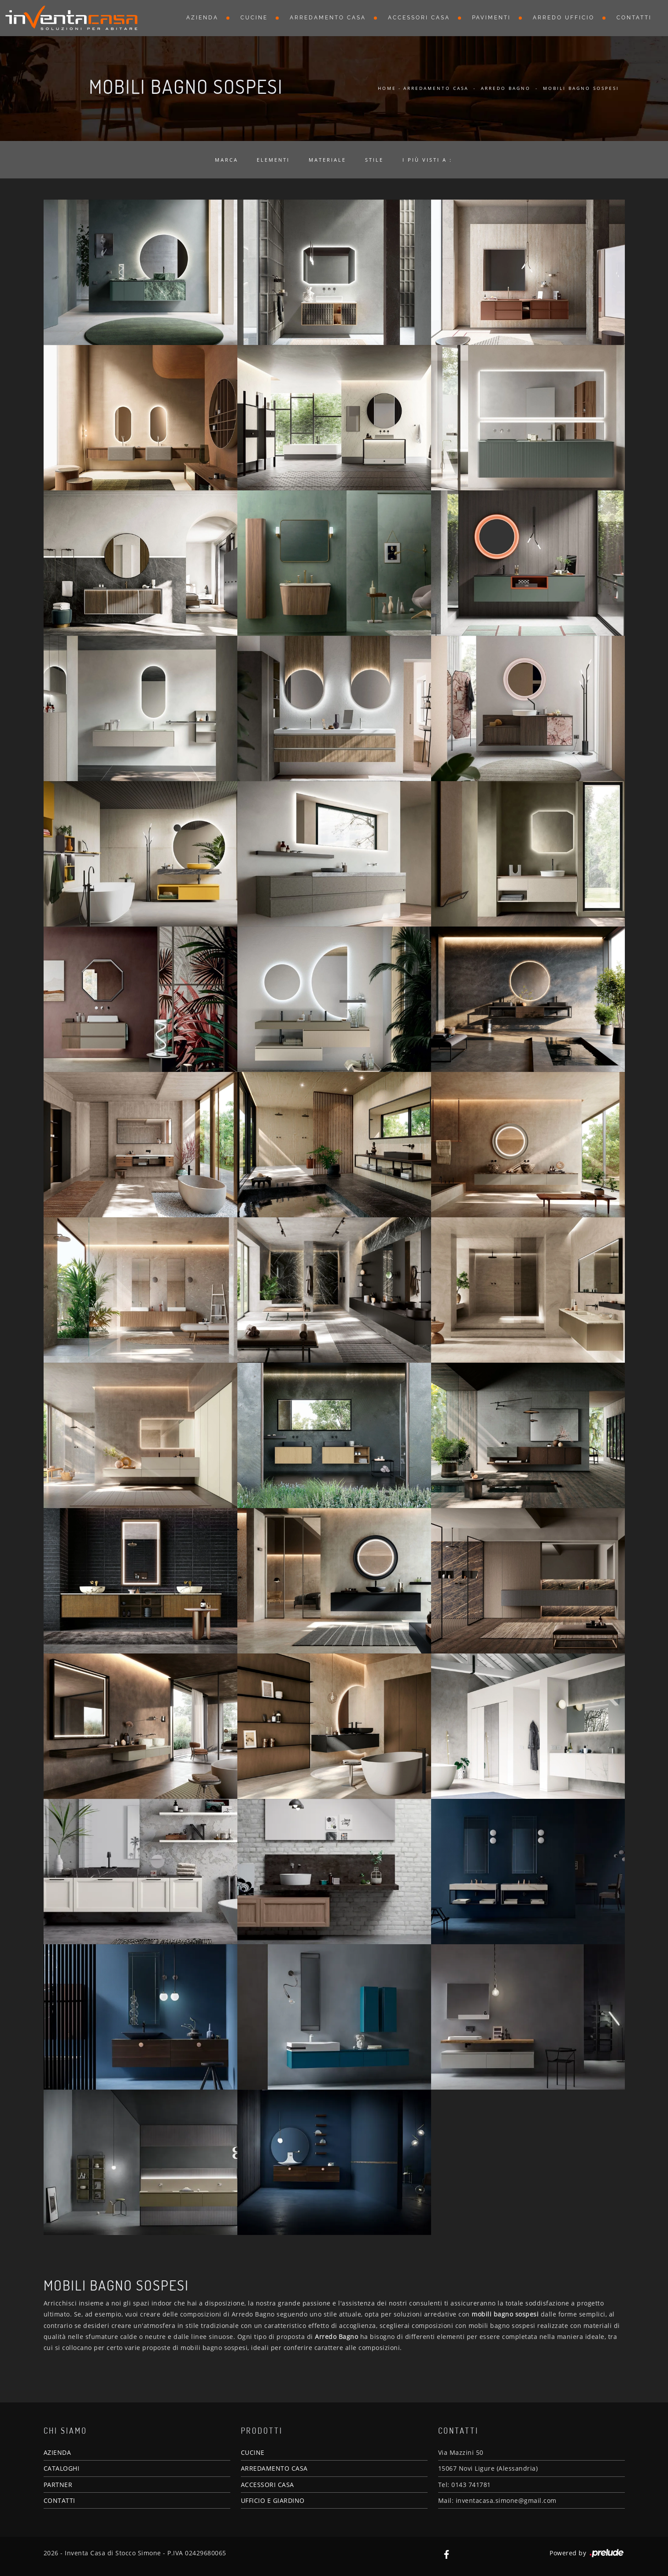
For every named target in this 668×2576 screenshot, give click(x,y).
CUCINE (253, 2452)
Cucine (254, 18)
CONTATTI (59, 2500)
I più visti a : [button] (427, 159)
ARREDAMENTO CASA (274, 2468)
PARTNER (58, 2484)
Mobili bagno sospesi (581, 88)
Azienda (202, 18)
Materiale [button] (327, 159)
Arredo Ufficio (563, 18)
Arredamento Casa (328, 18)
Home (387, 88)
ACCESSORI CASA (267, 2484)
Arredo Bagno (506, 88)
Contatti (634, 18)
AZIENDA (57, 2452)
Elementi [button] (273, 159)
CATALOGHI (62, 2468)
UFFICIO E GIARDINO (273, 2500)
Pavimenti (491, 18)
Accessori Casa (419, 18)
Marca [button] (226, 159)
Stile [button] (374, 159)
